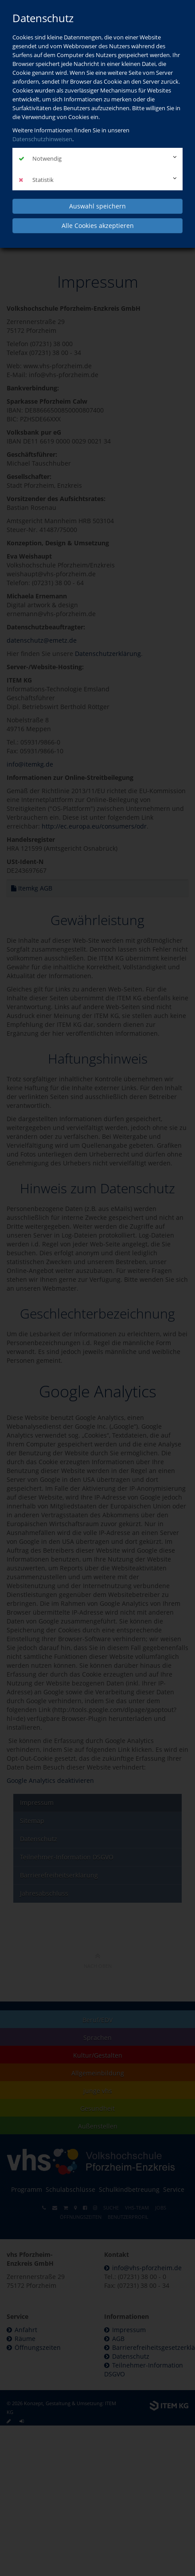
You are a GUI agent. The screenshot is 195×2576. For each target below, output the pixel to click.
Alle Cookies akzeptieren (98, 225)
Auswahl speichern (97, 206)
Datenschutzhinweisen (42, 139)
